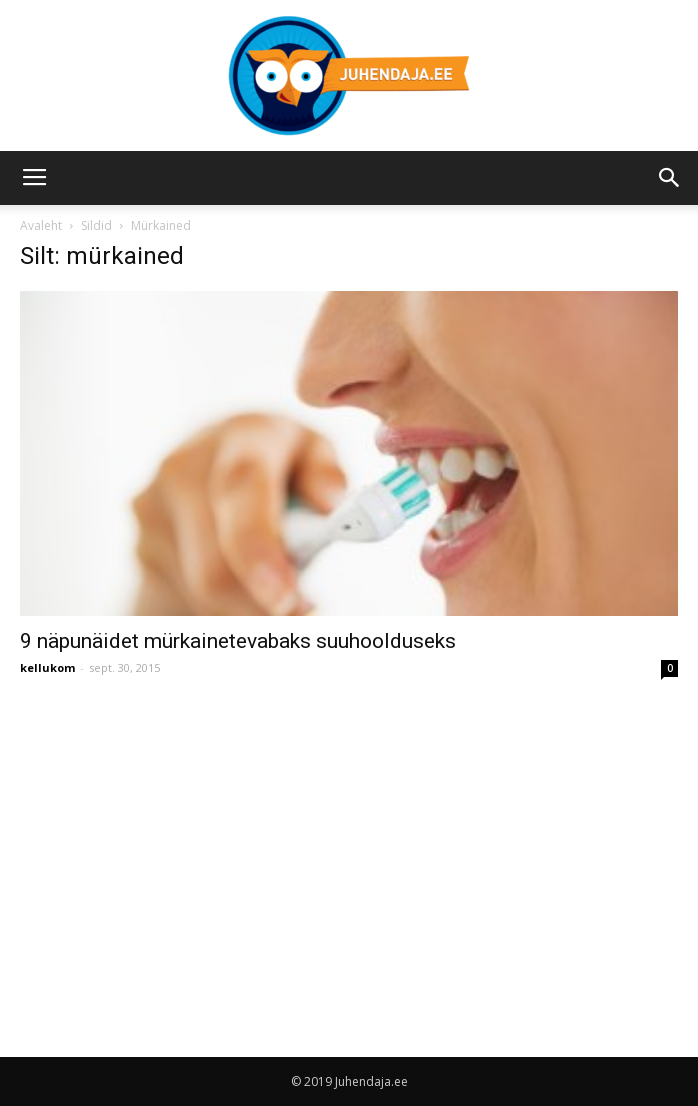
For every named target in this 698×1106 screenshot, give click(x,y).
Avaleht (41, 225)
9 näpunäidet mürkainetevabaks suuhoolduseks (238, 641)
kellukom (47, 667)
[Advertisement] (188, 848)
